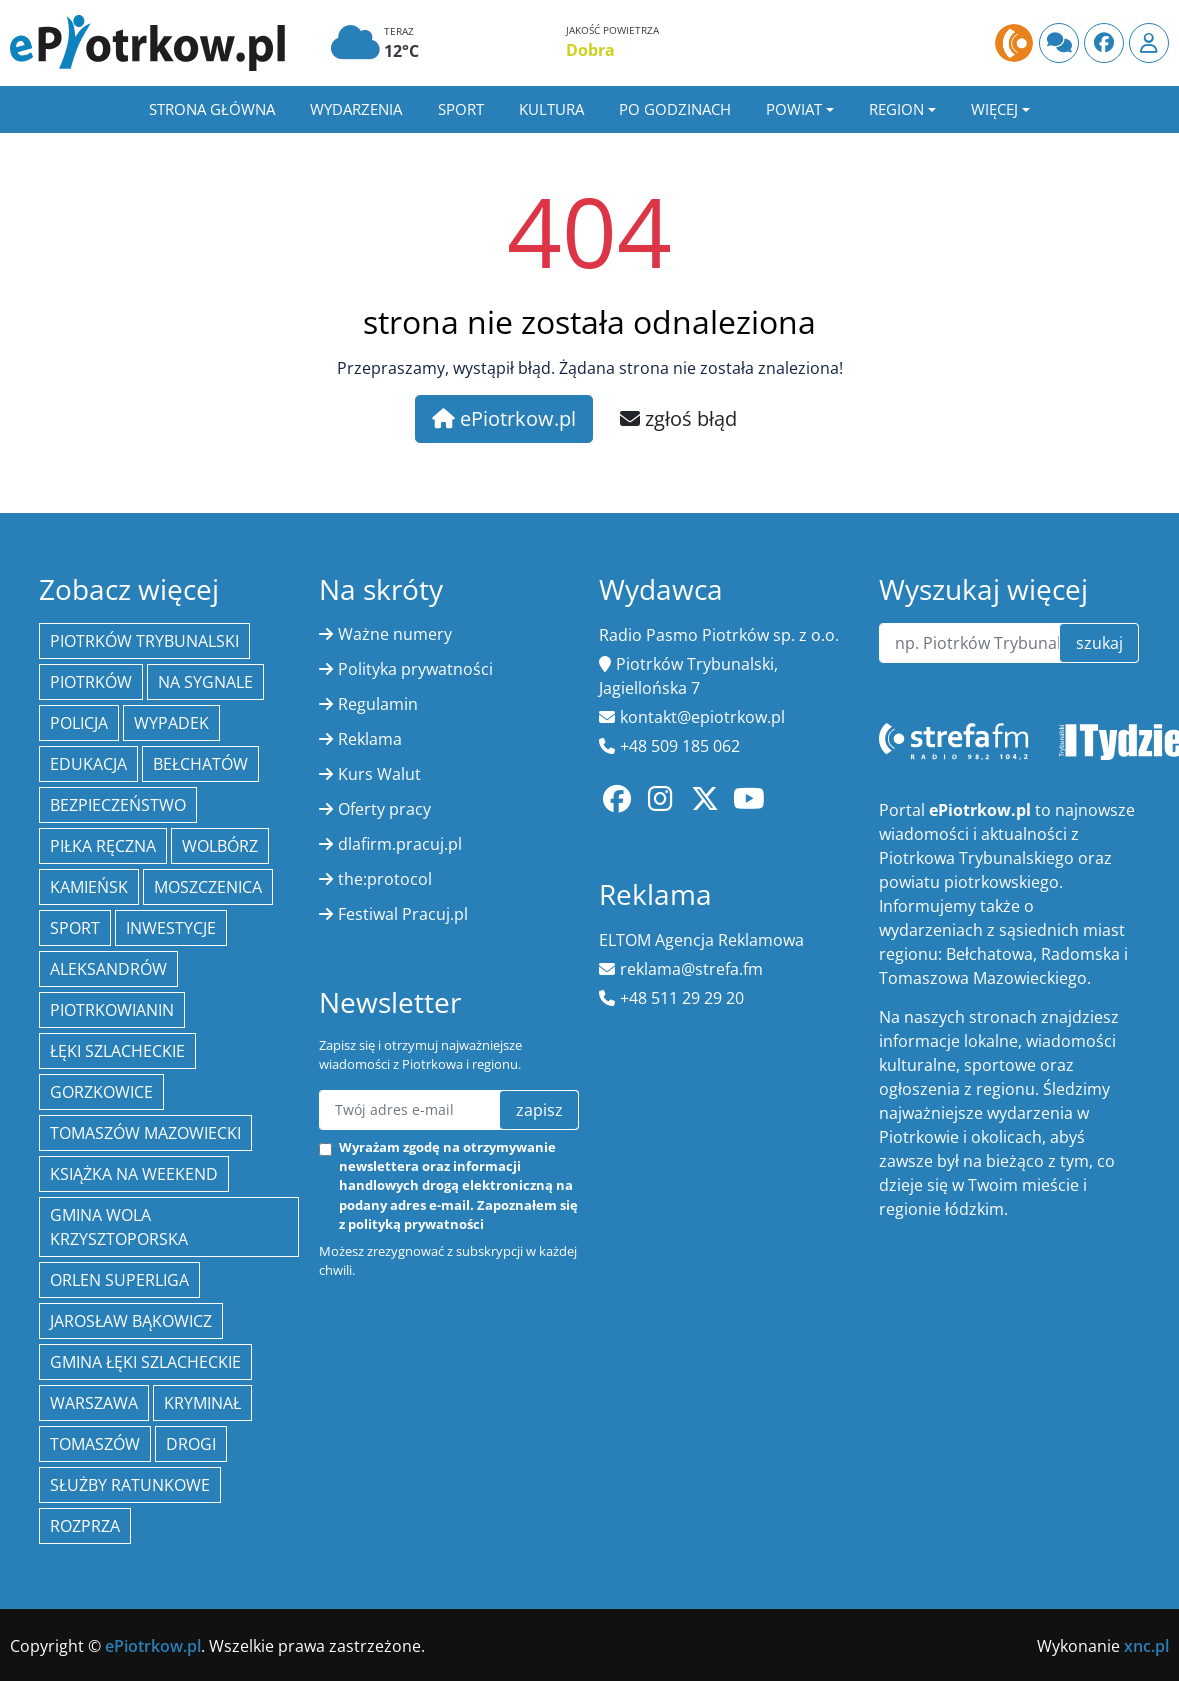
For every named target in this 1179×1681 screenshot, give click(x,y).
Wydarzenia (356, 109)
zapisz (539, 1110)
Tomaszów (95, 1444)
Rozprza (85, 1526)
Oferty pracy (384, 809)
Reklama (370, 739)
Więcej (994, 109)
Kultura (551, 109)
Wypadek (171, 723)
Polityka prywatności (415, 669)
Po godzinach (675, 109)
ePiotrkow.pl (504, 418)
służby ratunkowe (130, 1485)
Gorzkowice (101, 1092)
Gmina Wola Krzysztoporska (119, 1227)
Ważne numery (395, 634)
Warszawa (94, 1403)
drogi (191, 1444)
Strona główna (212, 109)
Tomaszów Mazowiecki (145, 1133)
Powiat (794, 109)
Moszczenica (208, 887)
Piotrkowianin (112, 1010)
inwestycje (171, 928)
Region (896, 109)
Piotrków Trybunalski (144, 641)
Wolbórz (220, 846)
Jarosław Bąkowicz (131, 1321)
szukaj (1099, 643)
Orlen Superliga (119, 1280)
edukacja (88, 764)
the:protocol (385, 879)
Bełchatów (200, 764)
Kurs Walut (379, 774)
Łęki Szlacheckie (117, 1051)
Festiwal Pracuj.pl (403, 914)
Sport (461, 109)
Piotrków (91, 682)
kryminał (202, 1403)
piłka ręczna (103, 846)
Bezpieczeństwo (118, 805)
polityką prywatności (416, 1224)
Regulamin (378, 704)
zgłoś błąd (678, 418)
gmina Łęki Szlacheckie (145, 1362)
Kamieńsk (89, 887)
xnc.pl (1146, 1646)
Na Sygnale (205, 682)
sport (75, 928)
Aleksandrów (108, 969)
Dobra (590, 50)
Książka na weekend (134, 1174)
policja (79, 723)
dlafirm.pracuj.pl (400, 844)
